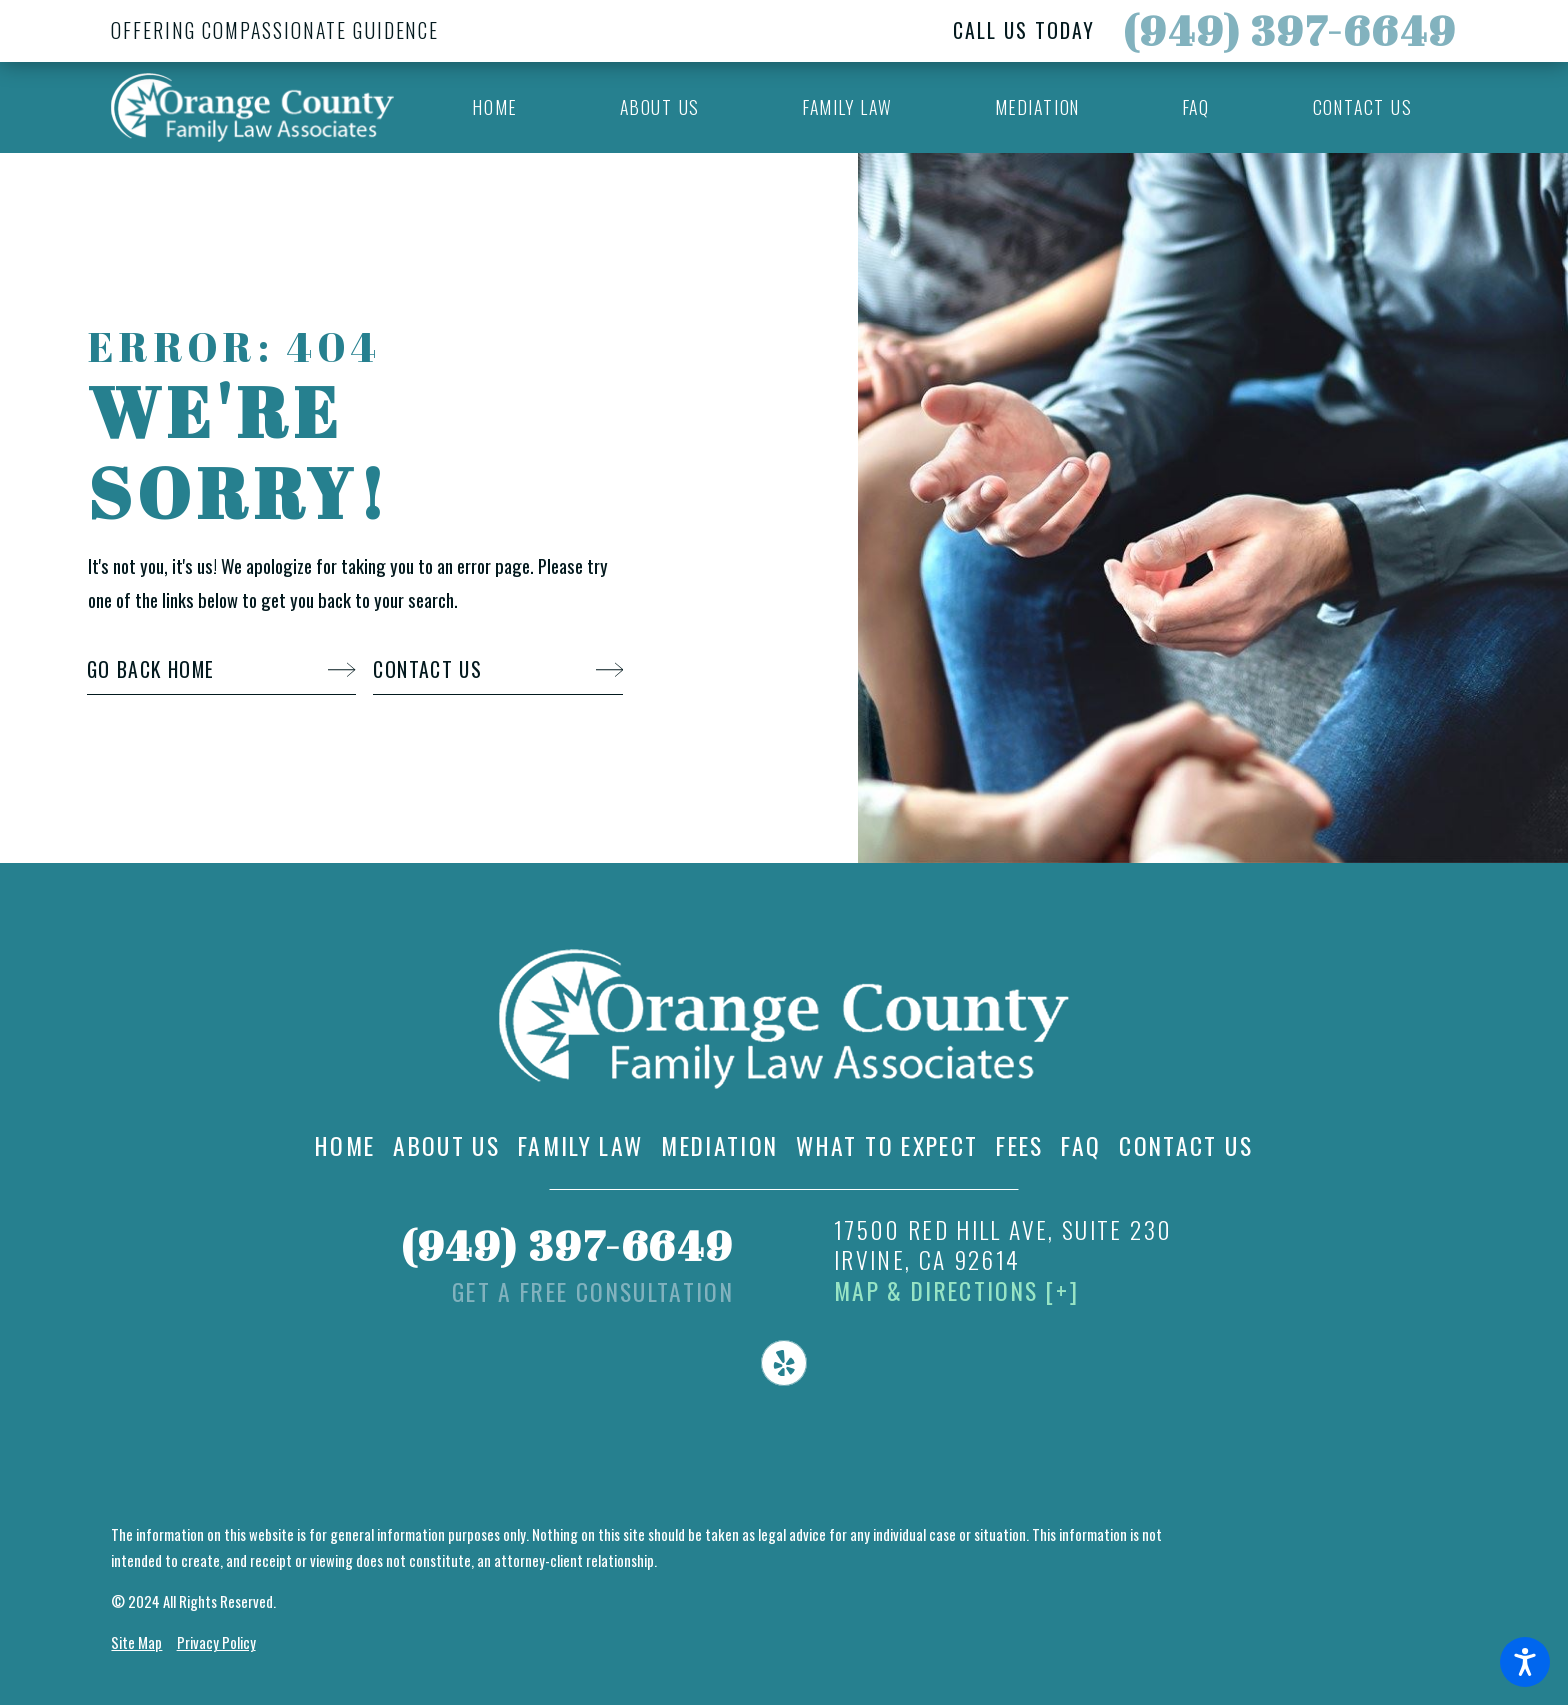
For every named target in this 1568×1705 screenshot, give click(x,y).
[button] (1525, 1662)
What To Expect (887, 1146)
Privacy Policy (216, 1642)
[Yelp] (784, 1363)
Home (345, 1146)
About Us (446, 1146)
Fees (1019, 1146)
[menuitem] (495, 107)
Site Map (136, 1642)
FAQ (1081, 1146)
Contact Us (1186, 1146)
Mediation (719, 1146)
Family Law (581, 1146)
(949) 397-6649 (1289, 30)
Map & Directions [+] (956, 1291)
